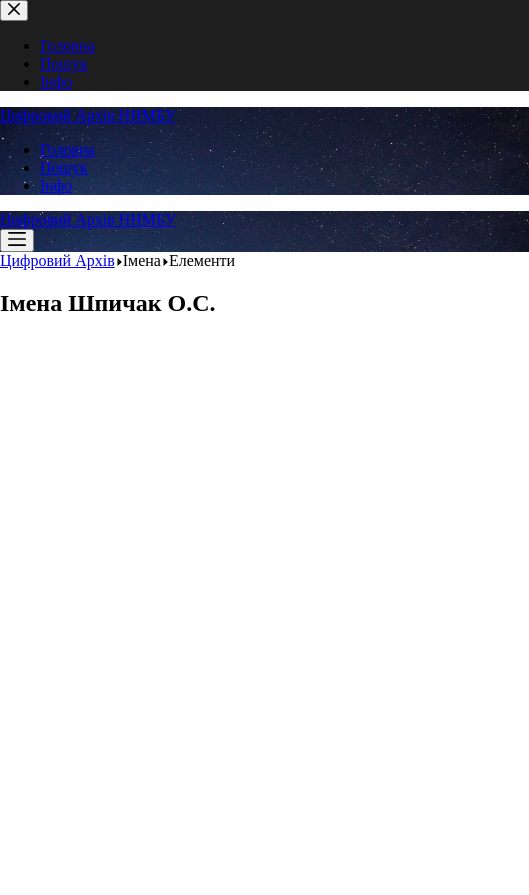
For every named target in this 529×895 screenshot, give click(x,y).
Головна (67, 149)
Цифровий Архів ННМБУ (88, 115)
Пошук (64, 167)
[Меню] (17, 240)
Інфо (56, 185)
